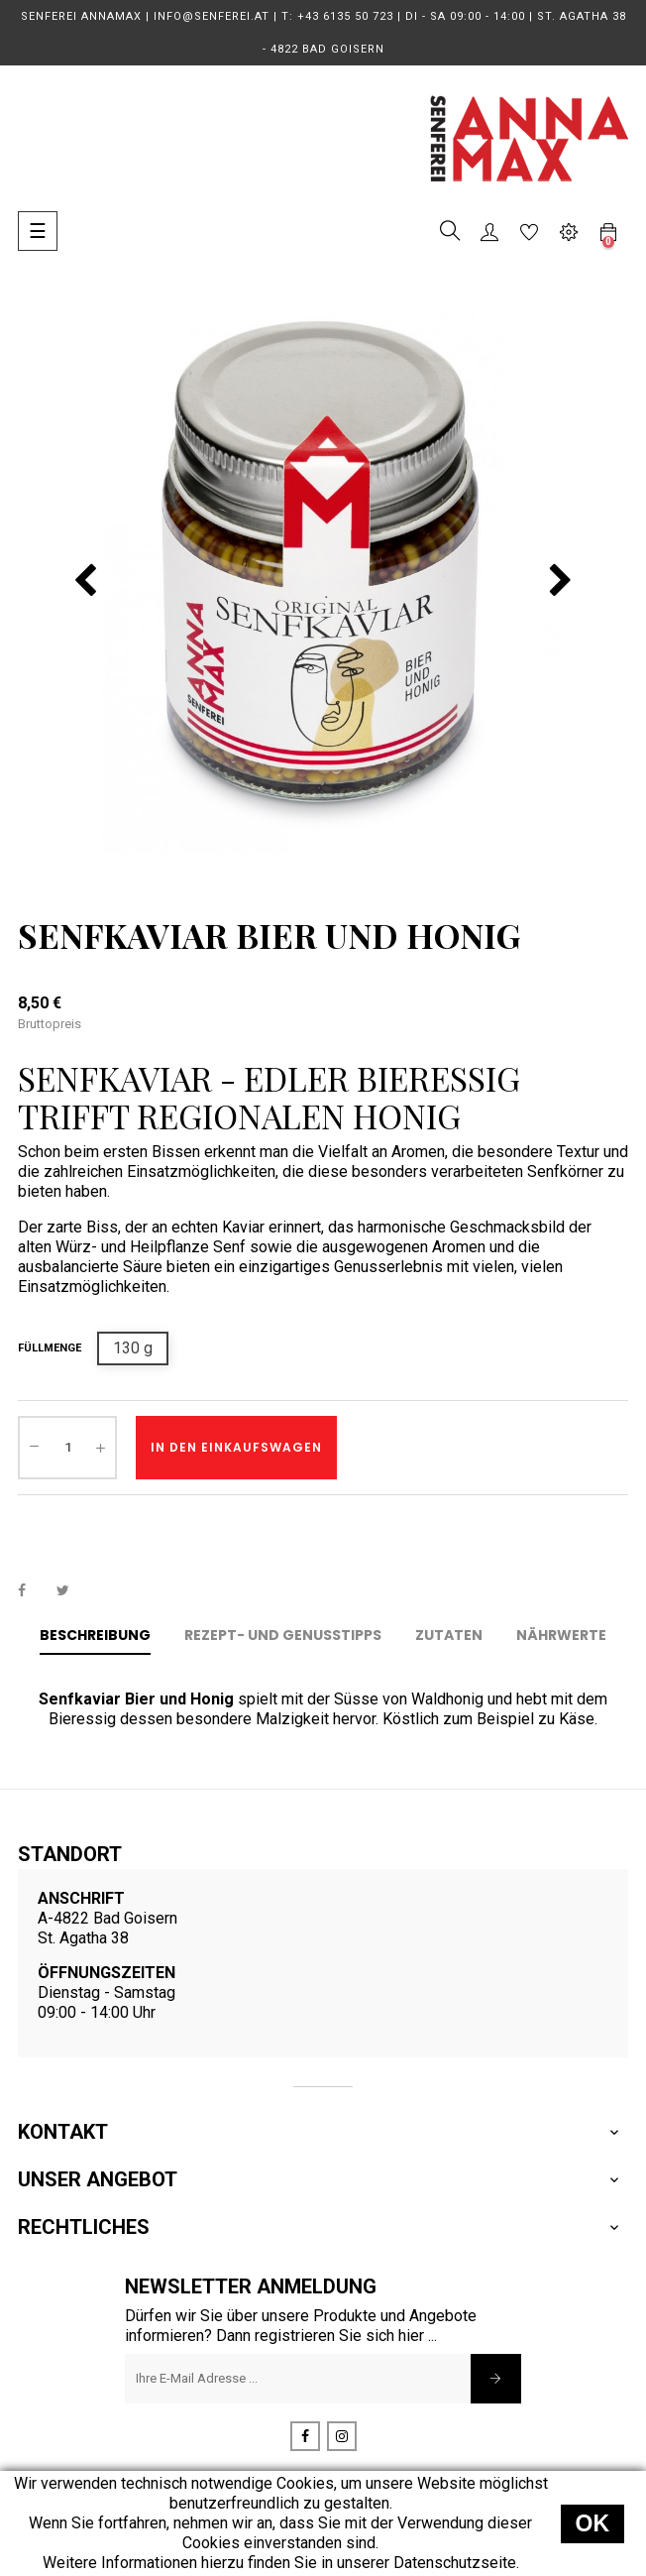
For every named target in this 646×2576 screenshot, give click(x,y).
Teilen (33, 1590)
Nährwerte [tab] (561, 1635)
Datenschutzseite (454, 2562)
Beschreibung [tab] (95, 1635)
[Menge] (67, 1447)
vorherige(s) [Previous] (85, 581)
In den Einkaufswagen (236, 1447)
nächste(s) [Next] (561, 581)
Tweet (71, 1590)
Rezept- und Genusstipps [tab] (282, 1635)
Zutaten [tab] (449, 1635)
